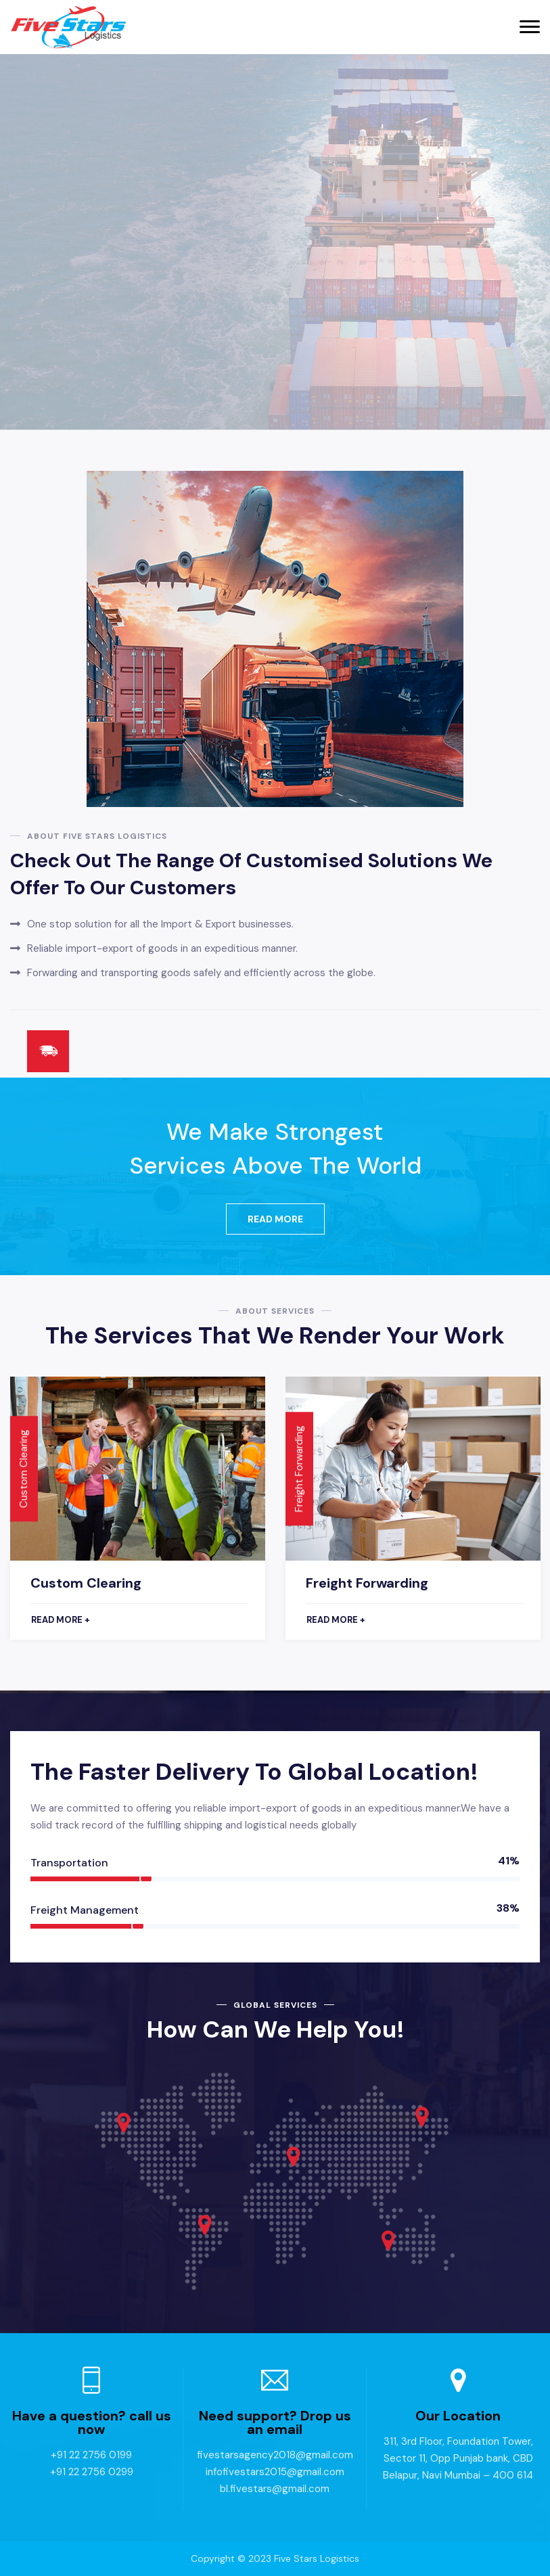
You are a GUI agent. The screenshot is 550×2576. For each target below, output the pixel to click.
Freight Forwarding (367, 1583)
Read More (275, 1219)
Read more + (60, 1620)
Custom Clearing (85, 1583)
